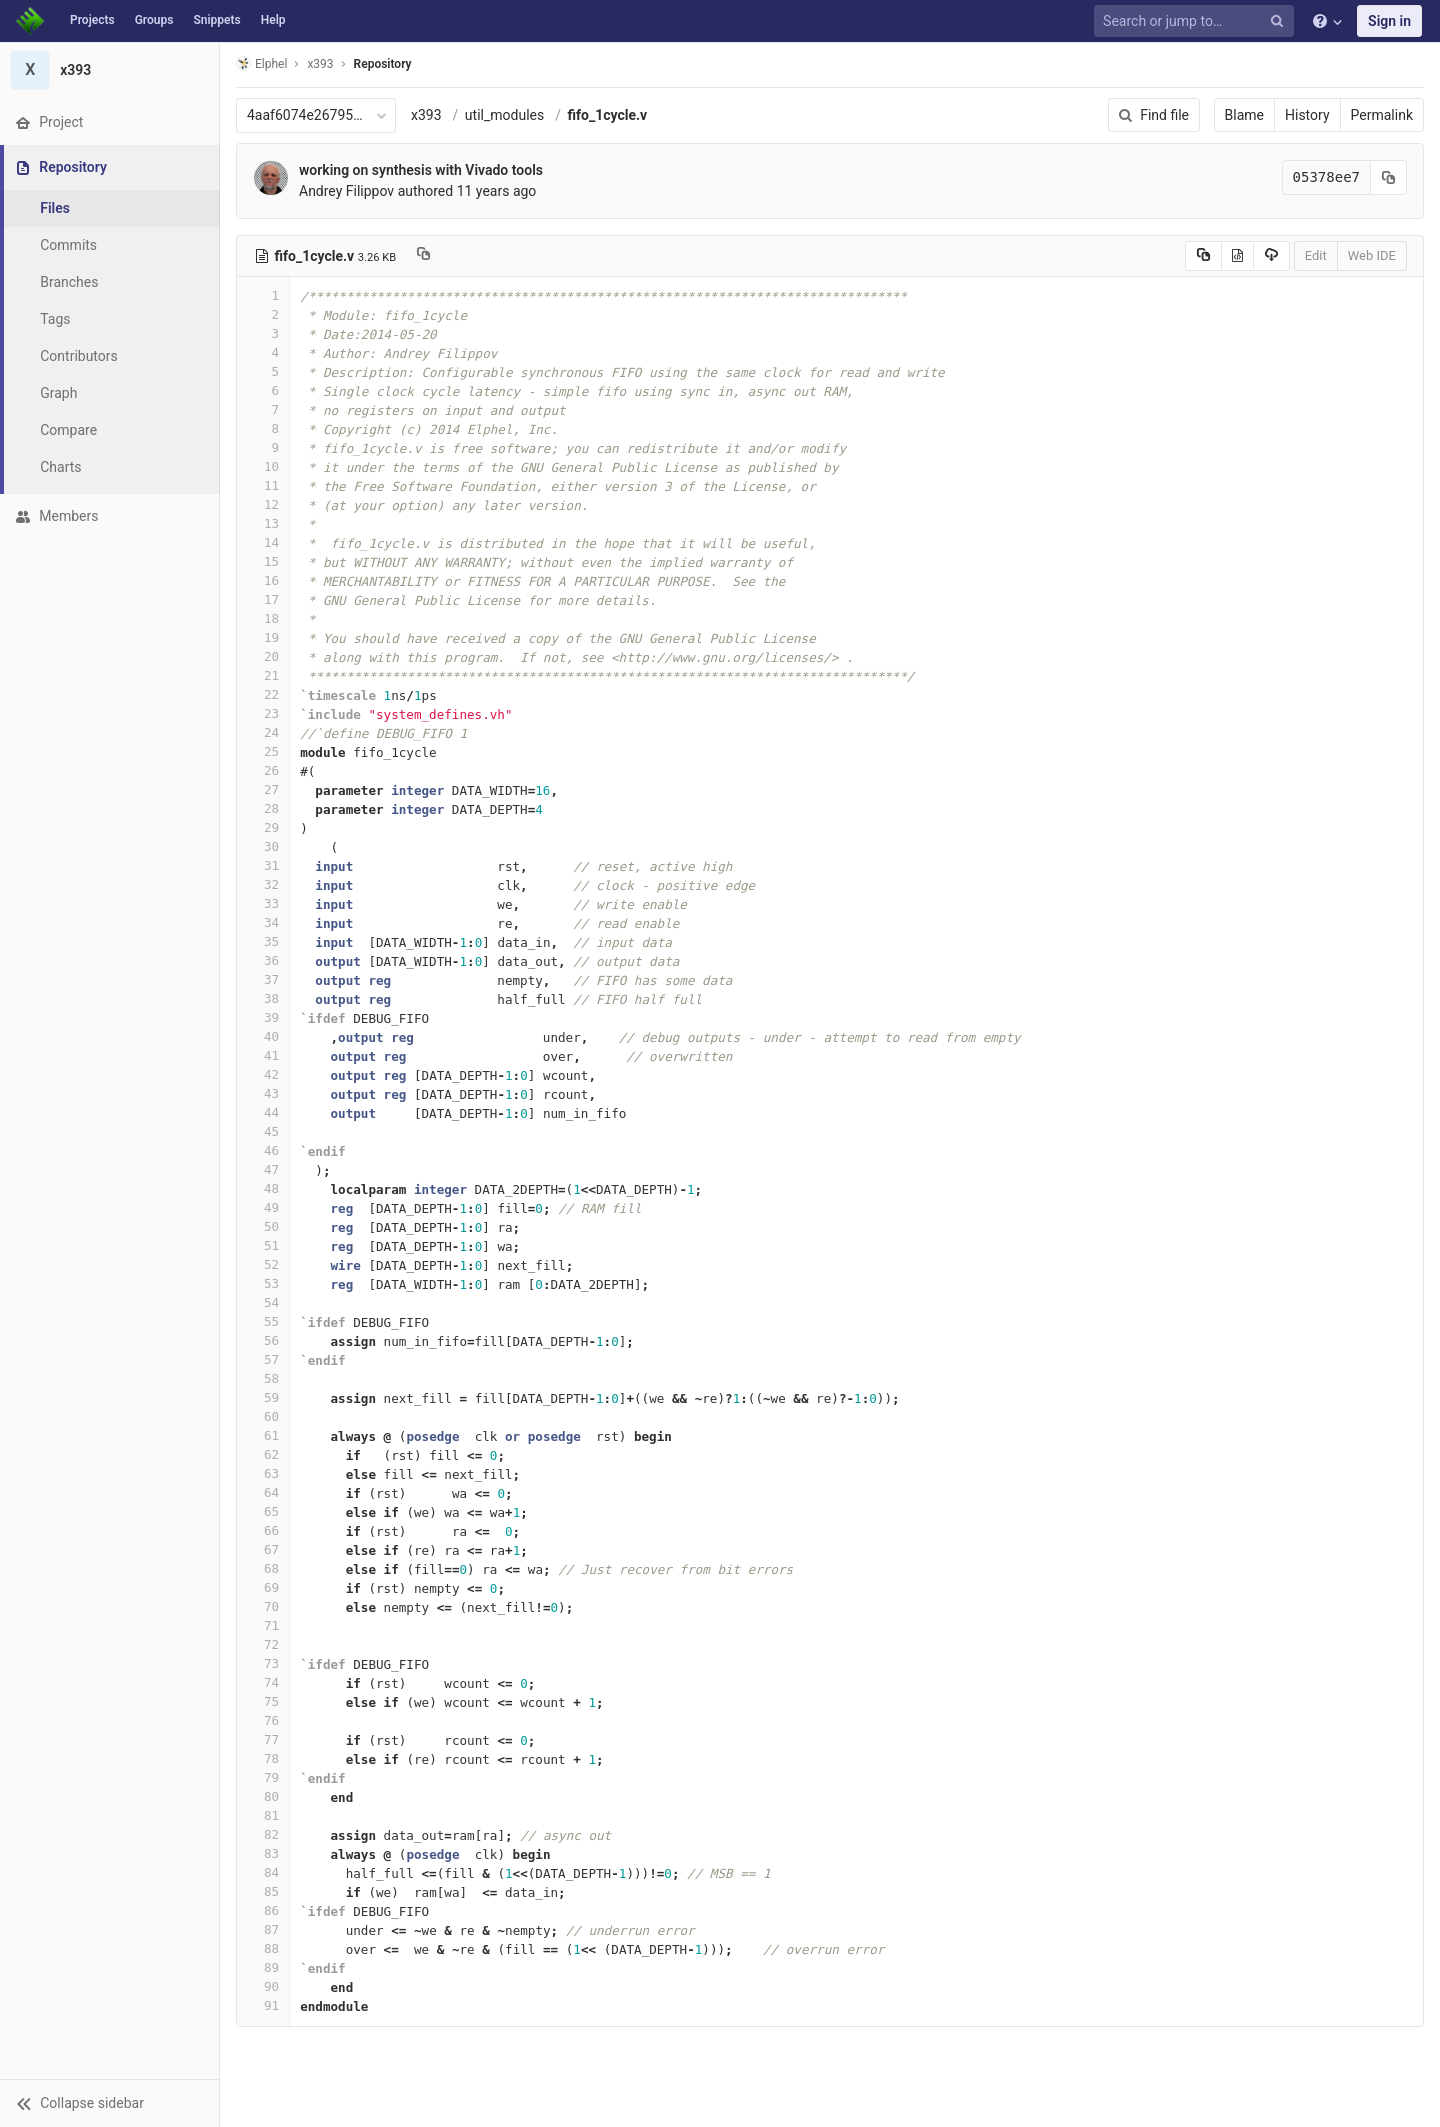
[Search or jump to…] (1197, 21)
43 (263, 1093)
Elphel (261, 63)
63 (263, 1473)
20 (263, 656)
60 (263, 1416)
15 (263, 561)
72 (263, 1644)
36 (263, 960)
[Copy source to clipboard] (1203, 256)
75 (263, 1701)
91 (263, 2005)
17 (263, 599)
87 (263, 1929)
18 (263, 618)
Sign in (1389, 21)
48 (263, 1188)
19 (263, 637)
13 (263, 523)
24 (263, 732)
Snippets (216, 20)
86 (263, 1910)
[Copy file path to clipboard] (423, 256)
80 (263, 1796)
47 (263, 1169)
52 (263, 1264)
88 (263, 1948)
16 (263, 580)
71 (263, 1625)
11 (263, 485)
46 (263, 1150)
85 (263, 1891)
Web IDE (1372, 255)
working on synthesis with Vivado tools (421, 170)
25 (263, 751)
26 (263, 770)
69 (263, 1587)
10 (263, 466)
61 (263, 1435)
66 (263, 1530)
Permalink (1382, 115)
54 (263, 1302)
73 (263, 1663)
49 (263, 1207)
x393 (426, 115)
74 (263, 1682)
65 (263, 1511)
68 (263, 1568)
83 (263, 1853)
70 (263, 1606)
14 (263, 542)
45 (263, 1131)
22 (263, 694)
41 (263, 1055)
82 (263, 1834)
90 (263, 1986)
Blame (1244, 115)
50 (263, 1226)
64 (263, 1492)
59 (263, 1397)
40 (263, 1036)
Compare (68, 430)
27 (263, 789)
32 (263, 884)
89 (263, 1967)
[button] (109, 2103)
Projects (92, 20)
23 (263, 713)
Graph (58, 393)
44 (263, 1112)
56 (263, 1340)
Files (55, 208)
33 (263, 903)
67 (263, 1549)
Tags (55, 319)
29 (263, 827)
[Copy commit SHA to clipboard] (1389, 177)
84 (263, 1872)
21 (263, 675)
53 (263, 1283)
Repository (383, 64)
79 (263, 1777)
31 (263, 865)
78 (263, 1758)
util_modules (504, 115)
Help (273, 20)
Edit (1316, 255)
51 (263, 1245)
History (1307, 115)
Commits (68, 245)
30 (263, 846)
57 (263, 1359)
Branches (69, 282)
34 (263, 922)
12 (263, 504)
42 (263, 1074)
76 (263, 1720)
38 (263, 998)
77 (263, 1739)
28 (263, 808)
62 (263, 1454)
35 (263, 941)
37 (263, 979)
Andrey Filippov (346, 191)
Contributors (79, 356)
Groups (154, 20)
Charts (60, 467)
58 (263, 1378)
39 (263, 1017)
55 (263, 1321)
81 (263, 1815)
